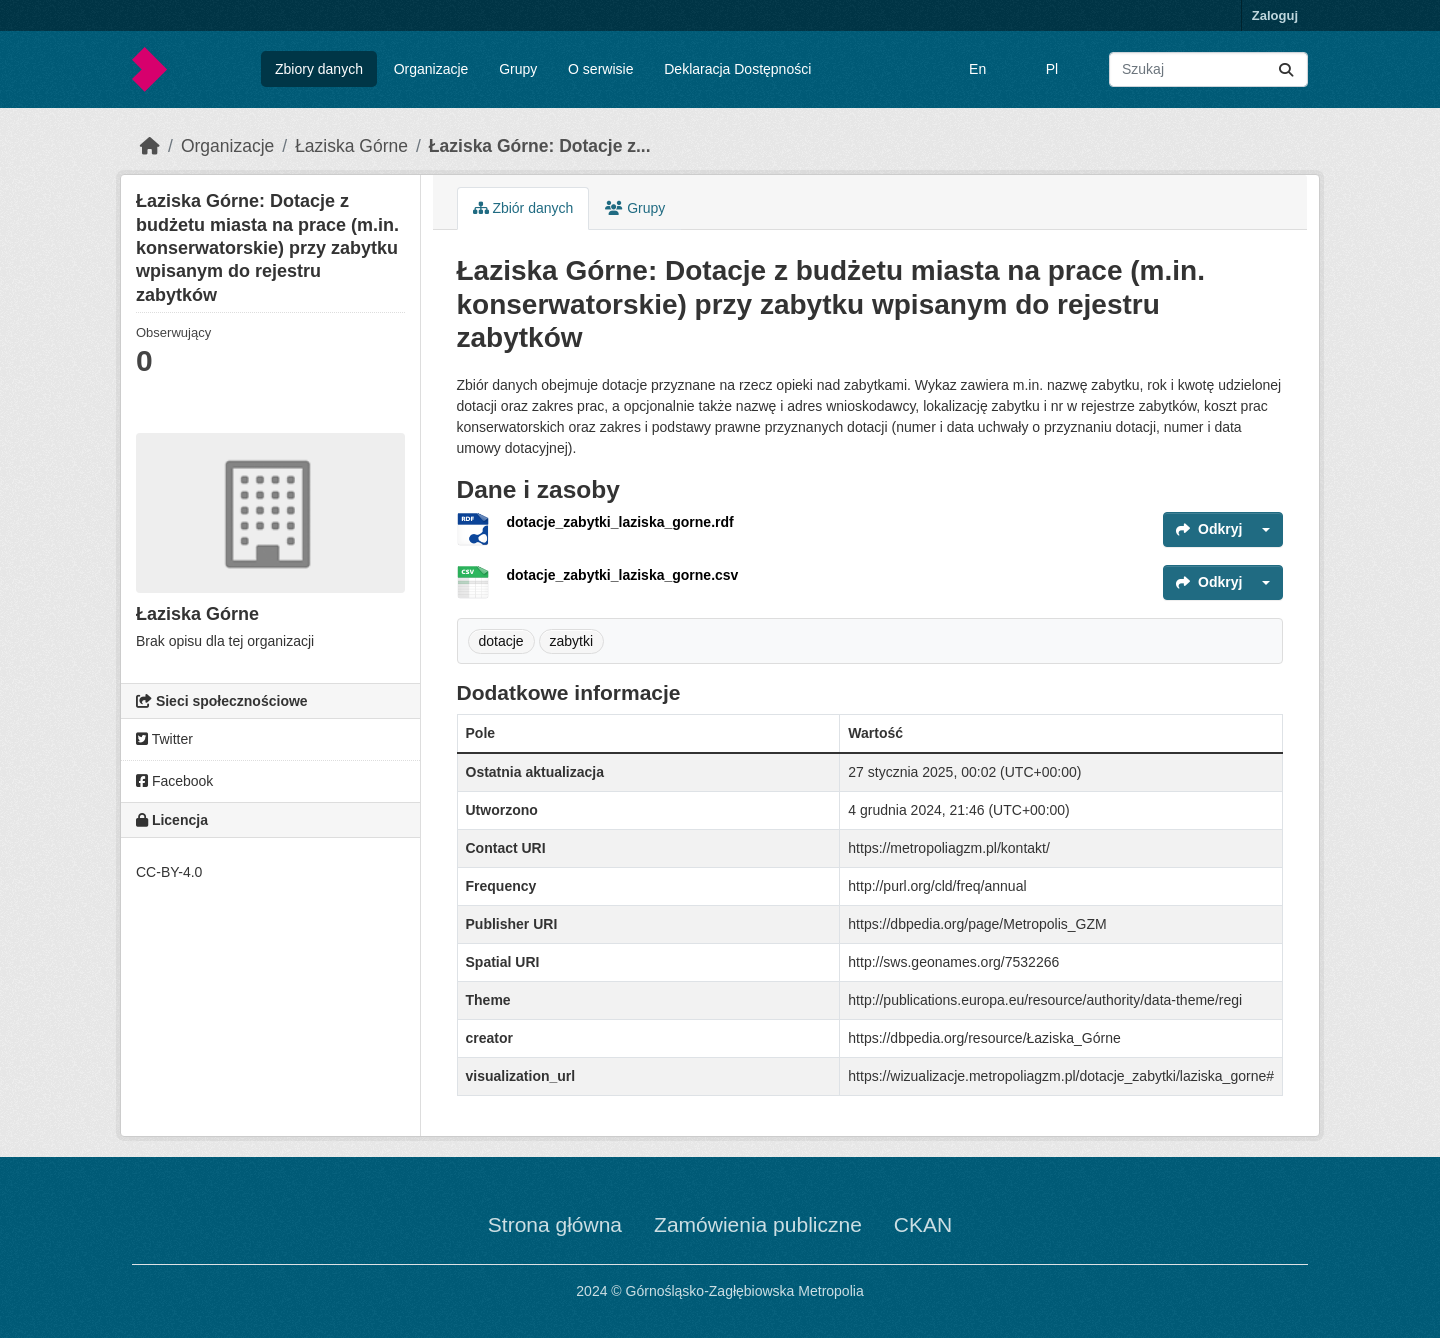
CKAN (923, 1224)
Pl (1052, 69)
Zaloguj (1275, 15)
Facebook (174, 781)
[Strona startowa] (150, 146)
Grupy (518, 69)
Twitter (164, 739)
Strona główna (555, 1224)
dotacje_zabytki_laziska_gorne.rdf (620, 522)
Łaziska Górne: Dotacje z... (540, 146)
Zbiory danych (319, 69)
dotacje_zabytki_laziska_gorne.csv (623, 575)
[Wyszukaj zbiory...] (1208, 69)
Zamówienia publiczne (758, 1224)
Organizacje (431, 69)
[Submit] (1286, 69)
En (977, 69)
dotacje (501, 641)
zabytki (572, 641)
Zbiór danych (523, 208)
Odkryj (1209, 529)
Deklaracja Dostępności (737, 69)
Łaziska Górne (351, 146)
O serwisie (600, 69)
